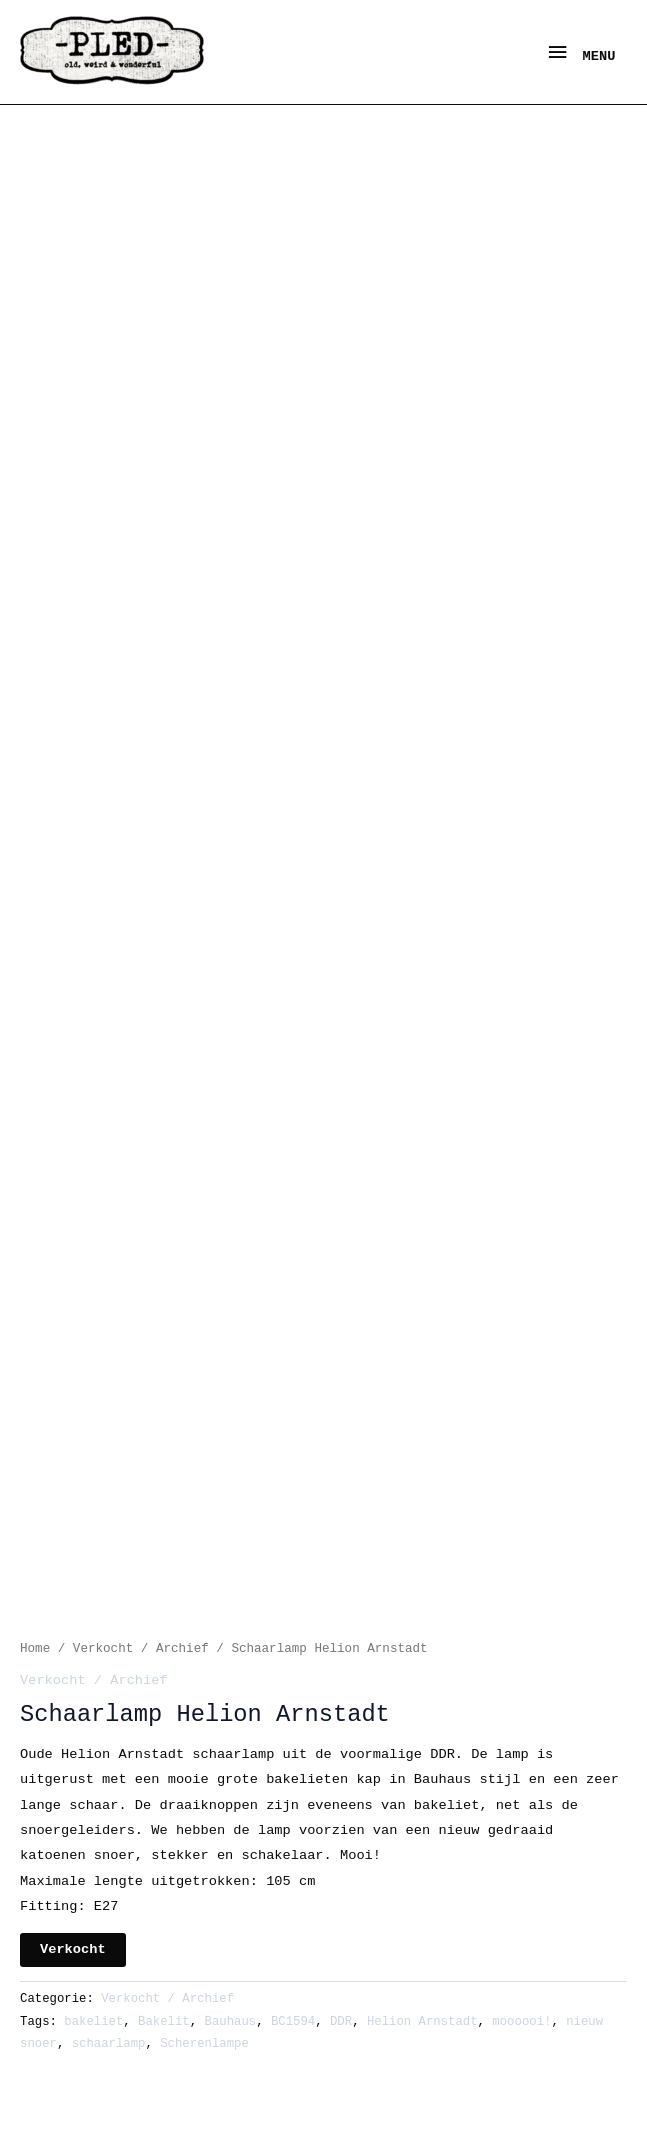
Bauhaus (231, 2022)
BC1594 (293, 2022)
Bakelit (164, 2022)
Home (35, 1649)
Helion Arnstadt (422, 2022)
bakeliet (93, 2022)
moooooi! (521, 2022)
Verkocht (73, 1949)
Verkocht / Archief (141, 1649)
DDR (341, 2022)
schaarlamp (109, 2044)
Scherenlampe (204, 2044)
